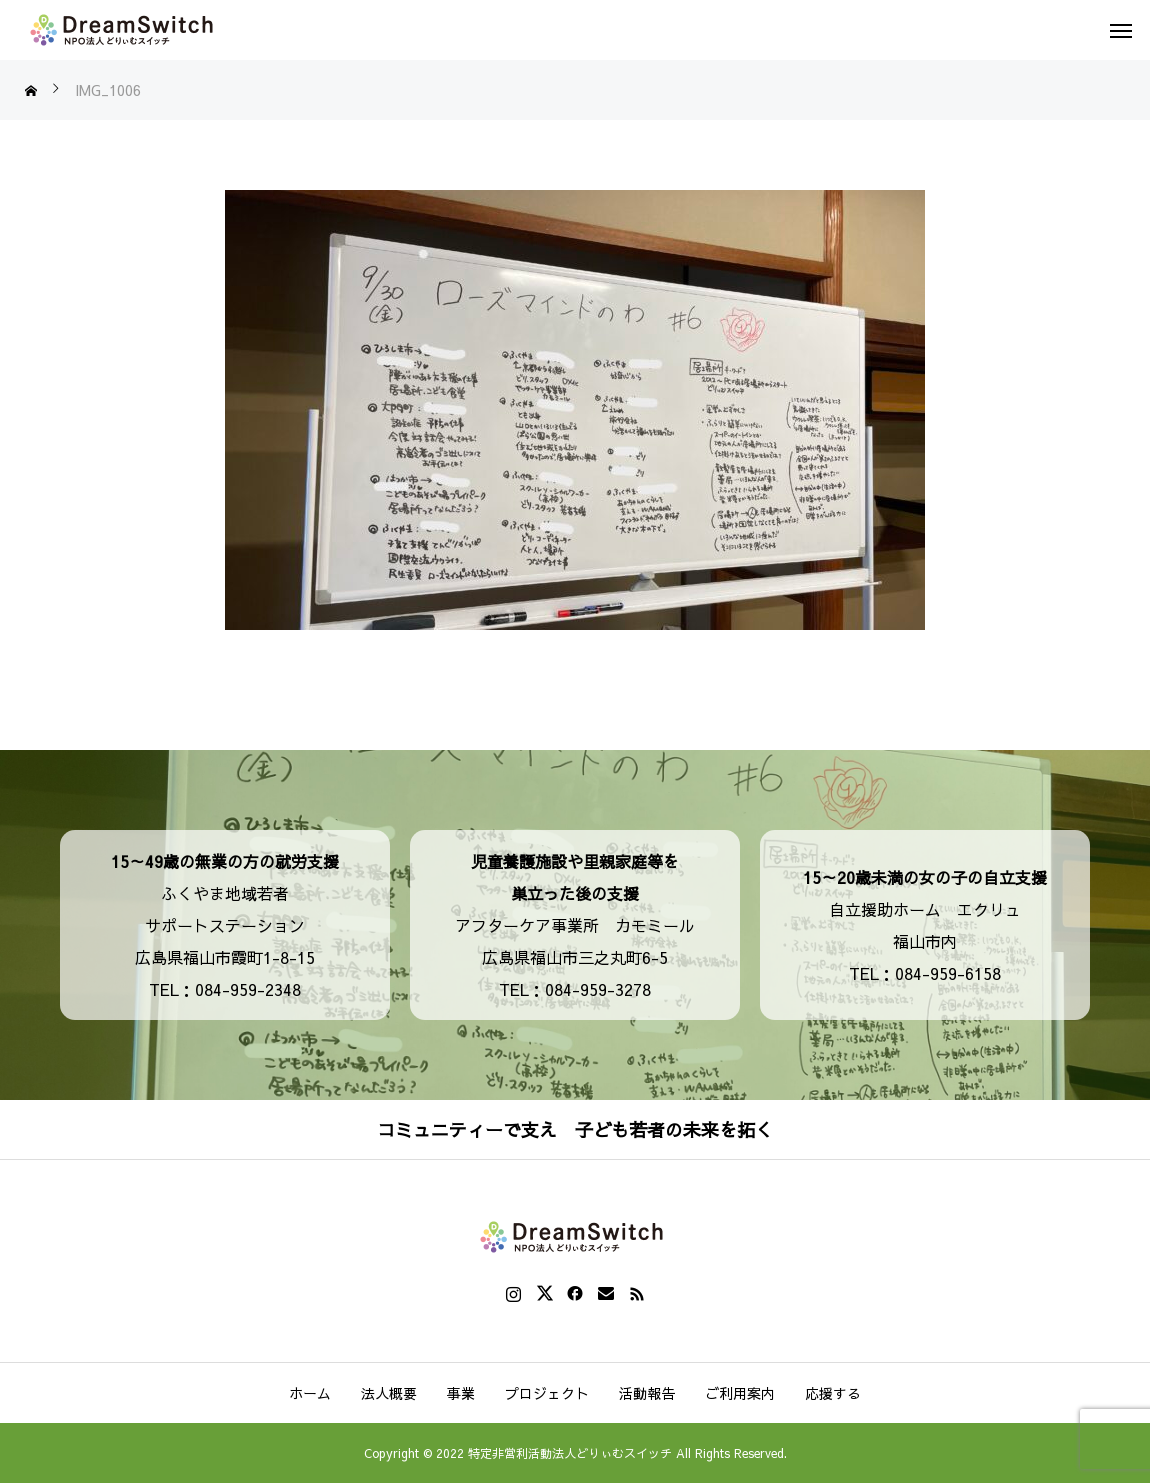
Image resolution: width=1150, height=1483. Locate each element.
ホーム (310, 1393)
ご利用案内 (740, 1393)
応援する (833, 1393)
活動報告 (647, 1393)
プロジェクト (547, 1393)
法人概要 (389, 1393)
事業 (461, 1393)
